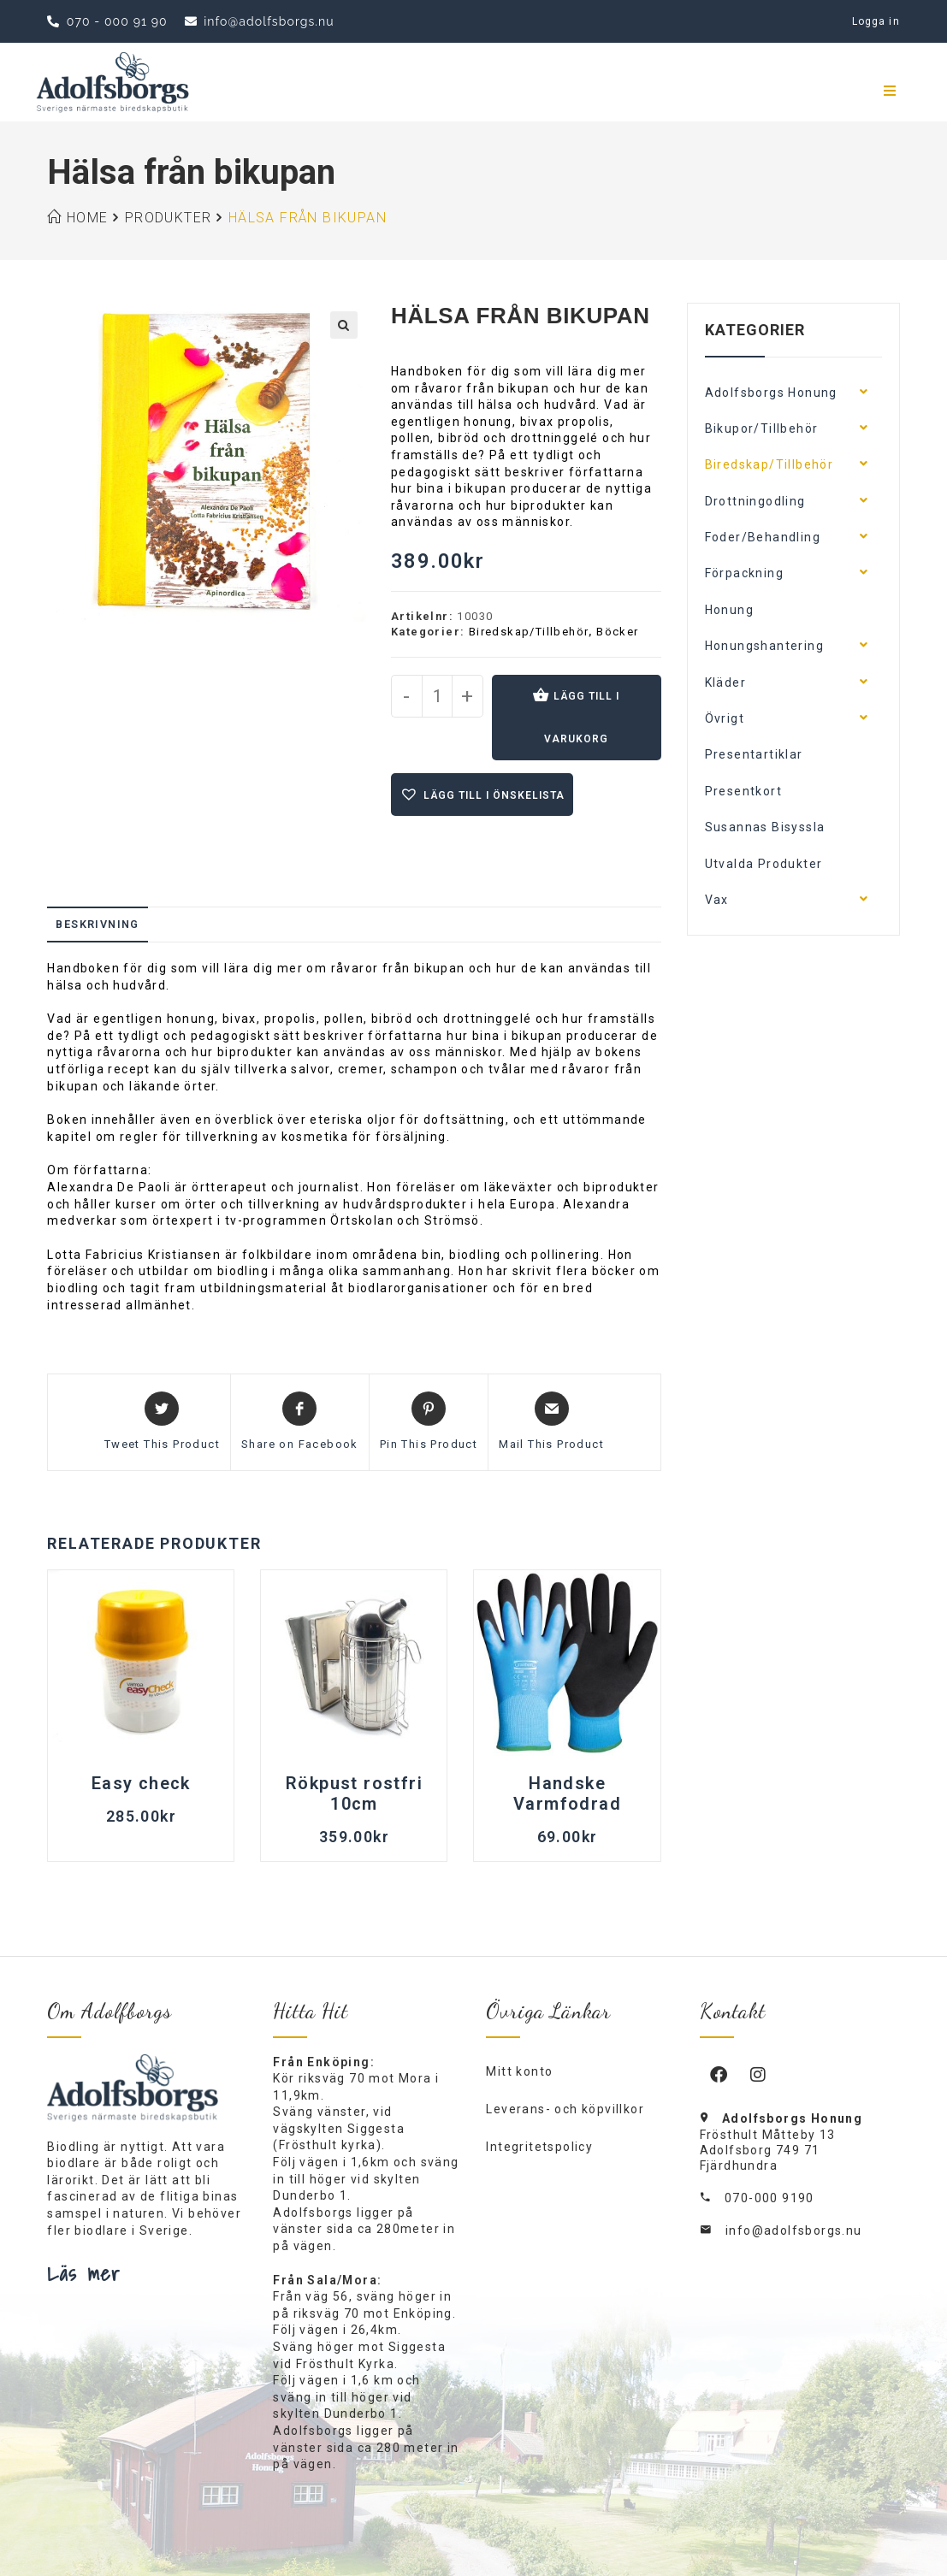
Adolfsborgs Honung (771, 392)
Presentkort (743, 791)
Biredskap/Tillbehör (529, 631)
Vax (717, 900)
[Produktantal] (437, 696)
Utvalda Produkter (764, 864)
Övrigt (724, 718)
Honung (729, 610)
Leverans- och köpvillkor (565, 2109)
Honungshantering (764, 646)
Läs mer (84, 2273)
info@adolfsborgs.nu (793, 2230)
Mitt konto (519, 2071)
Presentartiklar (754, 754)
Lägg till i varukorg (581, 717)
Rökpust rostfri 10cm (354, 1793)
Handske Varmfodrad (567, 1793)
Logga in (876, 21)
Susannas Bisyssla (765, 827)
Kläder (725, 682)
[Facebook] (719, 2074)
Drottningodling (755, 501)
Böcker (617, 631)
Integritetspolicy (539, 2147)
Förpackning (744, 573)
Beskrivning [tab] (97, 924)
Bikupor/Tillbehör (762, 428)
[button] (344, 325)
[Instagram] (759, 2074)
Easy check (141, 1783)
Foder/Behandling (762, 537)
